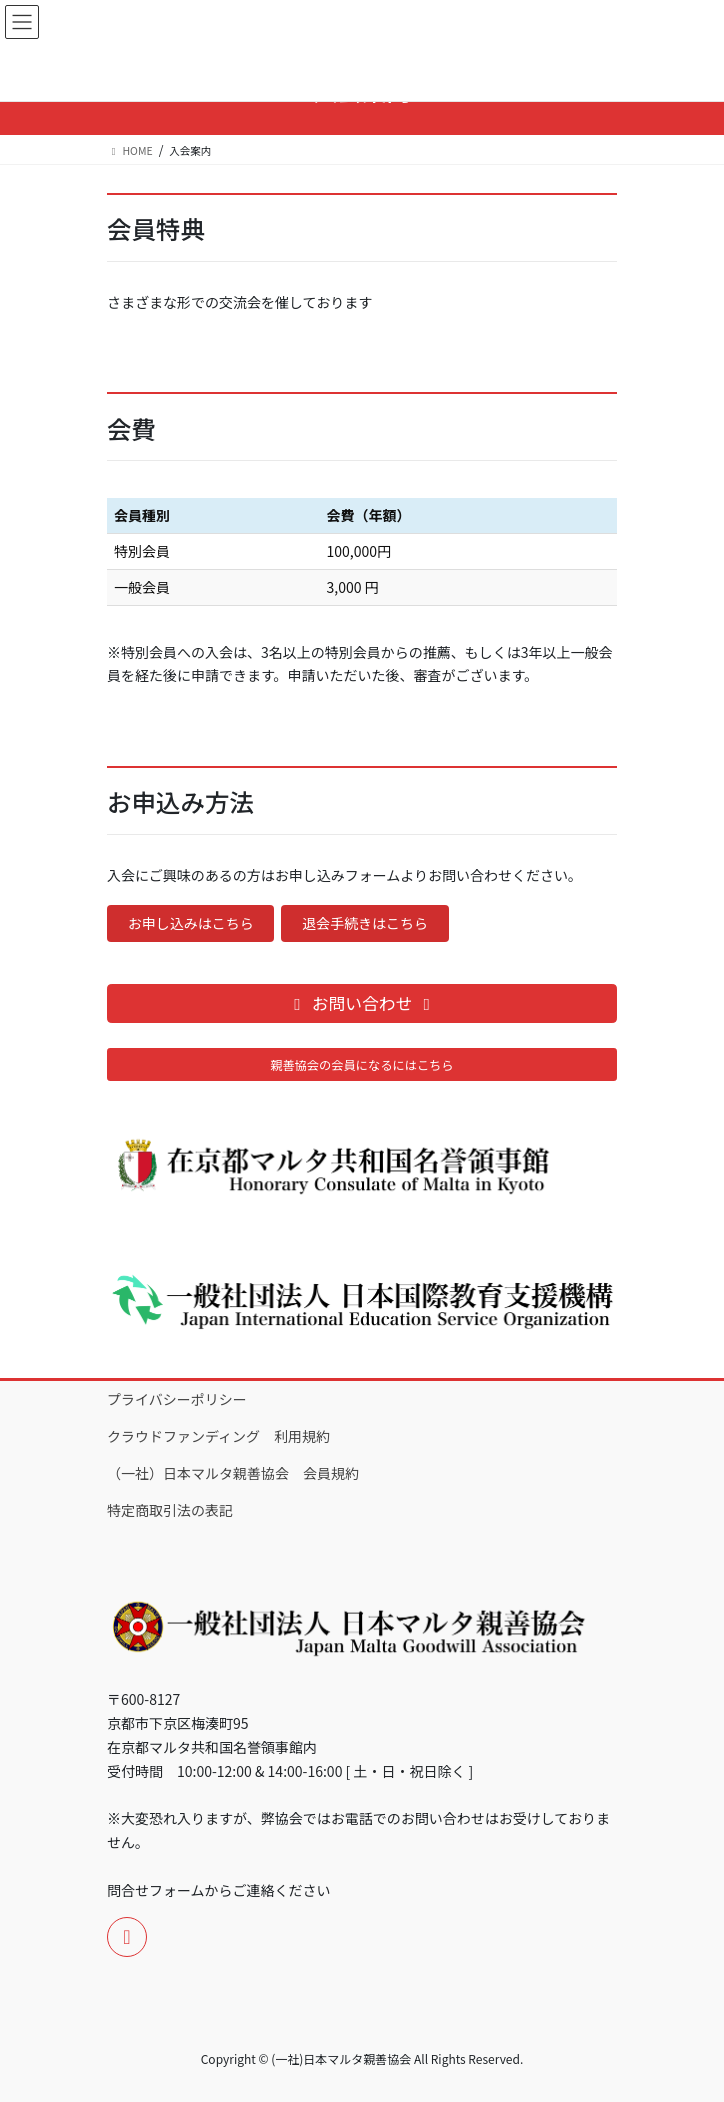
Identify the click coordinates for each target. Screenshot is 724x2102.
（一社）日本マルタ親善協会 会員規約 (233, 1473)
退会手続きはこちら (365, 923)
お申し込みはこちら (191, 923)
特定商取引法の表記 (170, 1510)
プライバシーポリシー (177, 1399)
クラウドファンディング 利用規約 (218, 1436)
